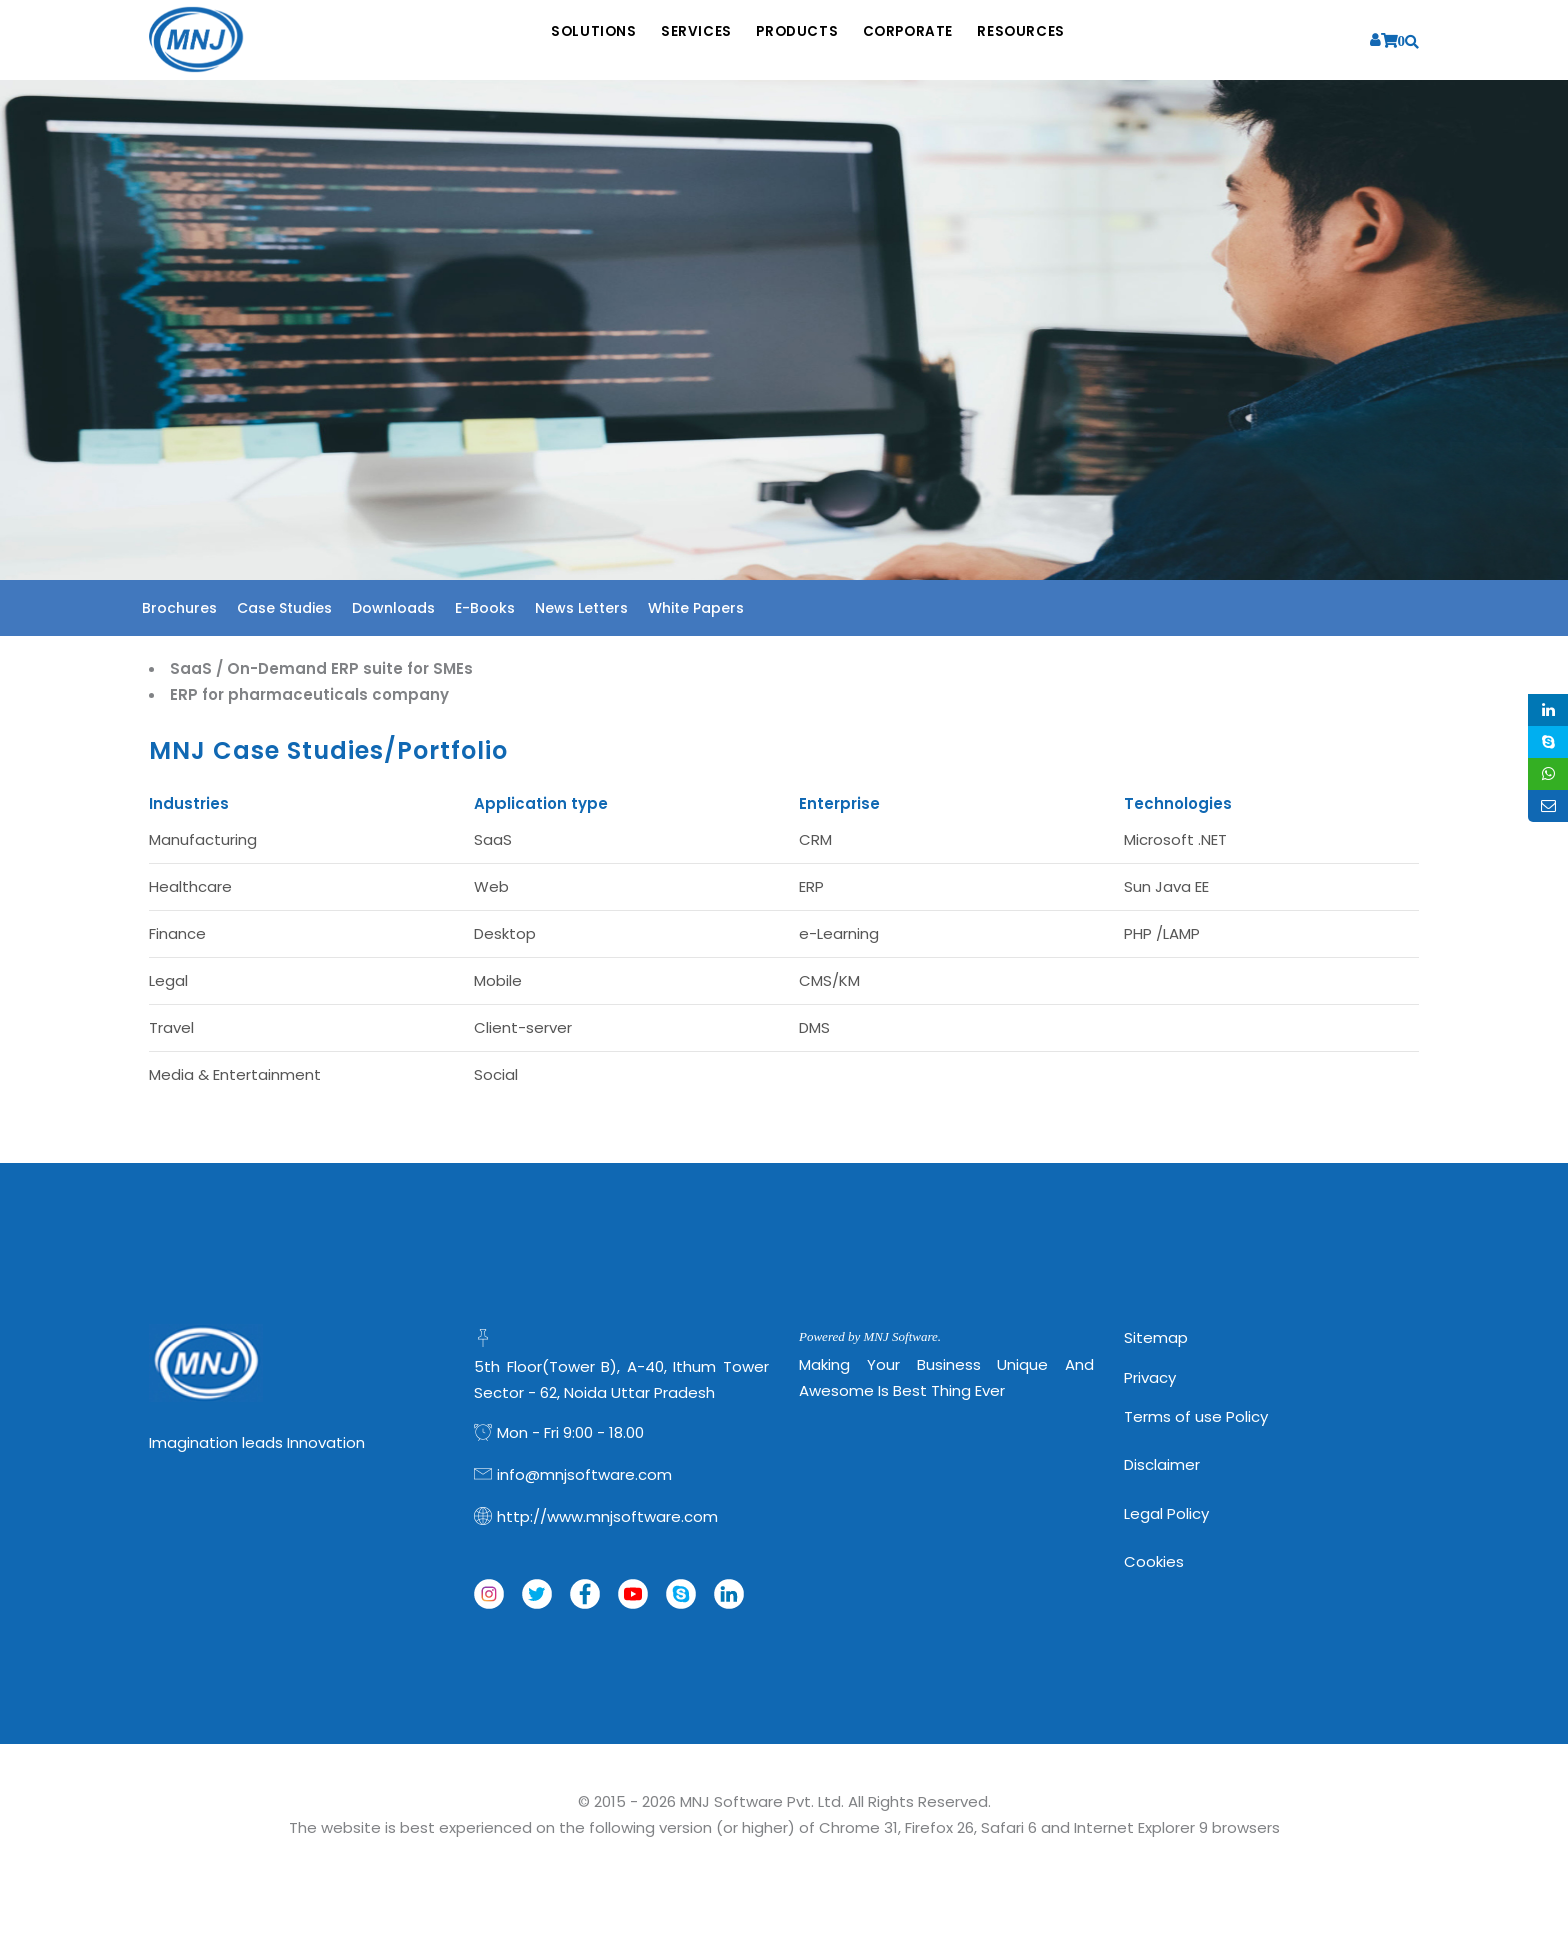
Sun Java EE (1166, 886)
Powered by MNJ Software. (870, 1336)
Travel (171, 1027)
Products (798, 40)
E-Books (485, 608)
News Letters (581, 608)
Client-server (523, 1027)
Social (496, 1074)
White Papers (696, 608)
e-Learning (839, 933)
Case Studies (284, 608)
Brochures (179, 608)
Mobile (498, 980)
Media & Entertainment (235, 1074)
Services (677, 40)
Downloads (393, 608)
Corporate (929, 40)
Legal (168, 980)
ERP (811, 886)
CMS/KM (829, 980)
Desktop (505, 933)
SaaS (493, 839)
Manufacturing (203, 839)
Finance (177, 933)
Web (491, 886)
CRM (815, 839)
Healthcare (190, 886)
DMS (814, 1027)
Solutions (554, 40)
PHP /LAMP (1162, 933)
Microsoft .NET (1175, 839)
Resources (1063, 40)
